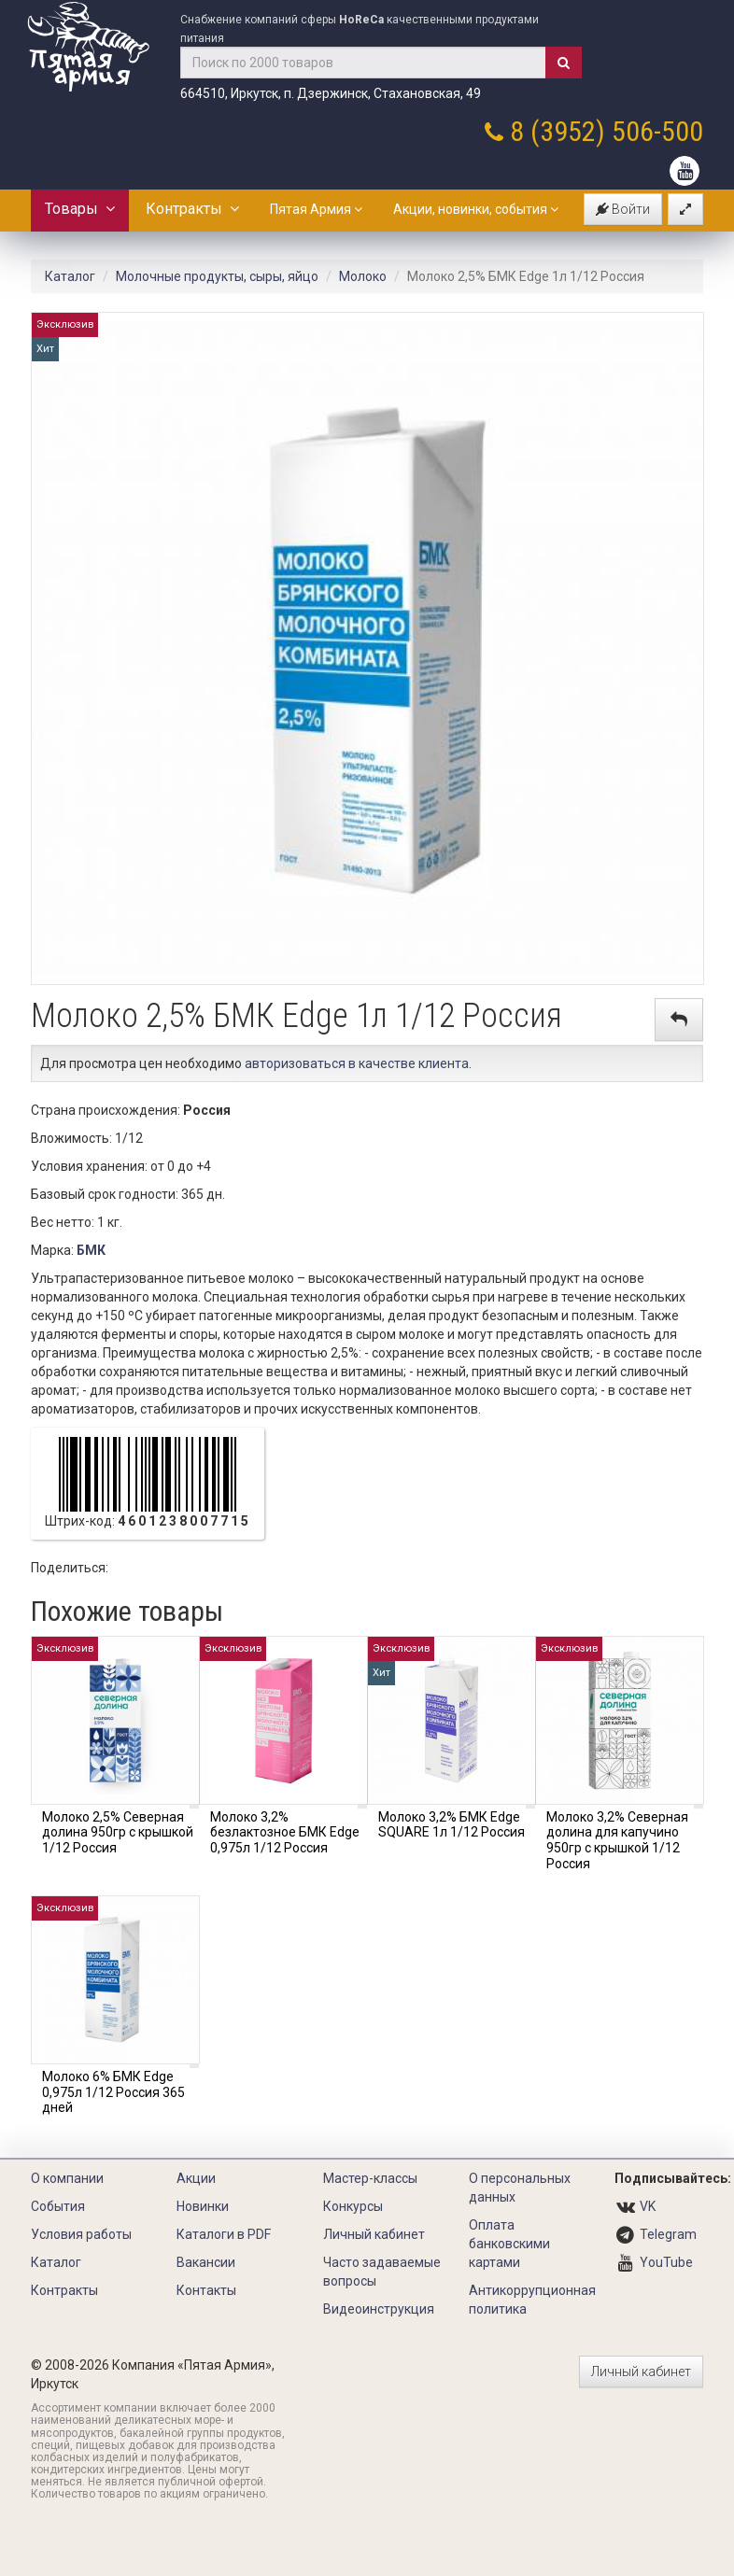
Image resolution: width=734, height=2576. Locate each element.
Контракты (192, 209)
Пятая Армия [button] (316, 209)
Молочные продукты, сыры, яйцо (217, 276)
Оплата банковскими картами (509, 2243)
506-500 (657, 131)
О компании (67, 2178)
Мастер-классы (370, 2178)
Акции (196, 2178)
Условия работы (81, 2234)
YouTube (666, 2262)
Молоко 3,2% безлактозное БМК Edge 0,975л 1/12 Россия (285, 1832)
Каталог (70, 276)
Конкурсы (353, 2206)
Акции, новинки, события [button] (475, 209)
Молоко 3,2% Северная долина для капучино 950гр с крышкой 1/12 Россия (617, 1840)
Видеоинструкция (378, 2309)
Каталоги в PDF (223, 2234)
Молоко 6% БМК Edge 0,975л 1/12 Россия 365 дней (113, 2092)
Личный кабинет (374, 2234)
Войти (623, 209)
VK (648, 2206)
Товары (80, 209)
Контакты (206, 2290)
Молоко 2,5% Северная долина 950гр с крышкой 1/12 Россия (117, 1832)
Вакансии (205, 2262)
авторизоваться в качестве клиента (357, 1063)
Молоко (363, 276)
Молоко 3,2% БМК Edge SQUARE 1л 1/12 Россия (451, 1824)
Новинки (202, 2206)
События (58, 2206)
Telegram (668, 2234)
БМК (91, 1250)
